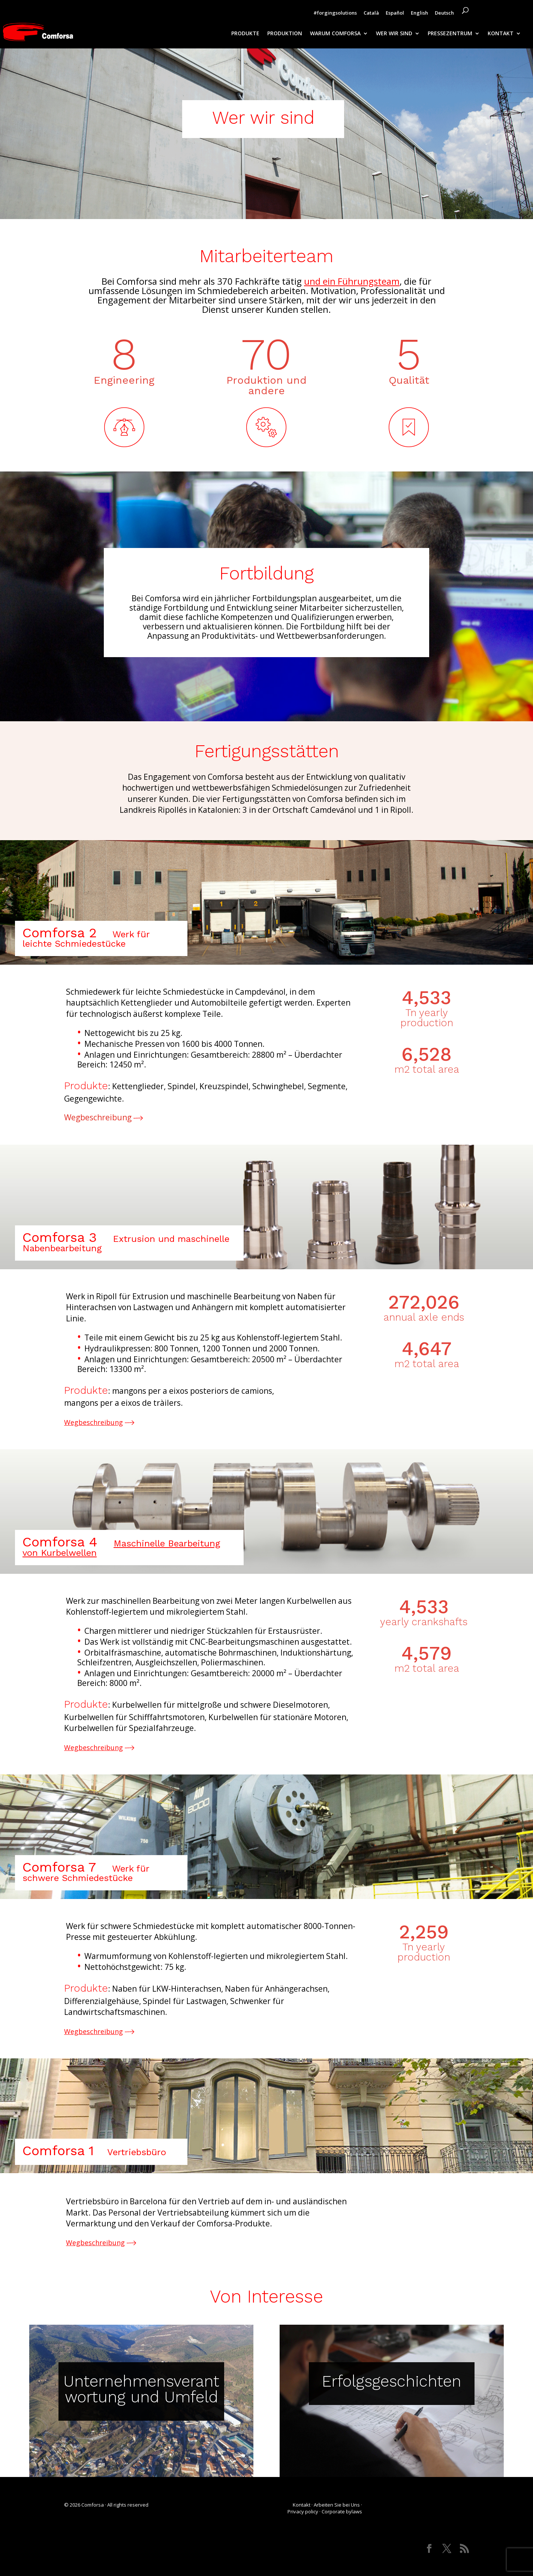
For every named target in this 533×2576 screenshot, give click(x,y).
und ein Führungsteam (352, 281)
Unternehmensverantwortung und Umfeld (141, 2389)
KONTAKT (501, 34)
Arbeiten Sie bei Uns (337, 2504)
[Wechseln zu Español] (395, 15)
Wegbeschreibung (98, 1117)
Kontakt (301, 2504)
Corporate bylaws (342, 2511)
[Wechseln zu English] (419, 15)
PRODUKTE (245, 34)
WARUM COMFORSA (335, 34)
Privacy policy (302, 2511)
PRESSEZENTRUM (450, 34)
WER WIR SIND (394, 34)
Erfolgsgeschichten (391, 2381)
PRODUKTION (284, 34)
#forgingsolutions (335, 13)
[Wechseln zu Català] (371, 15)
